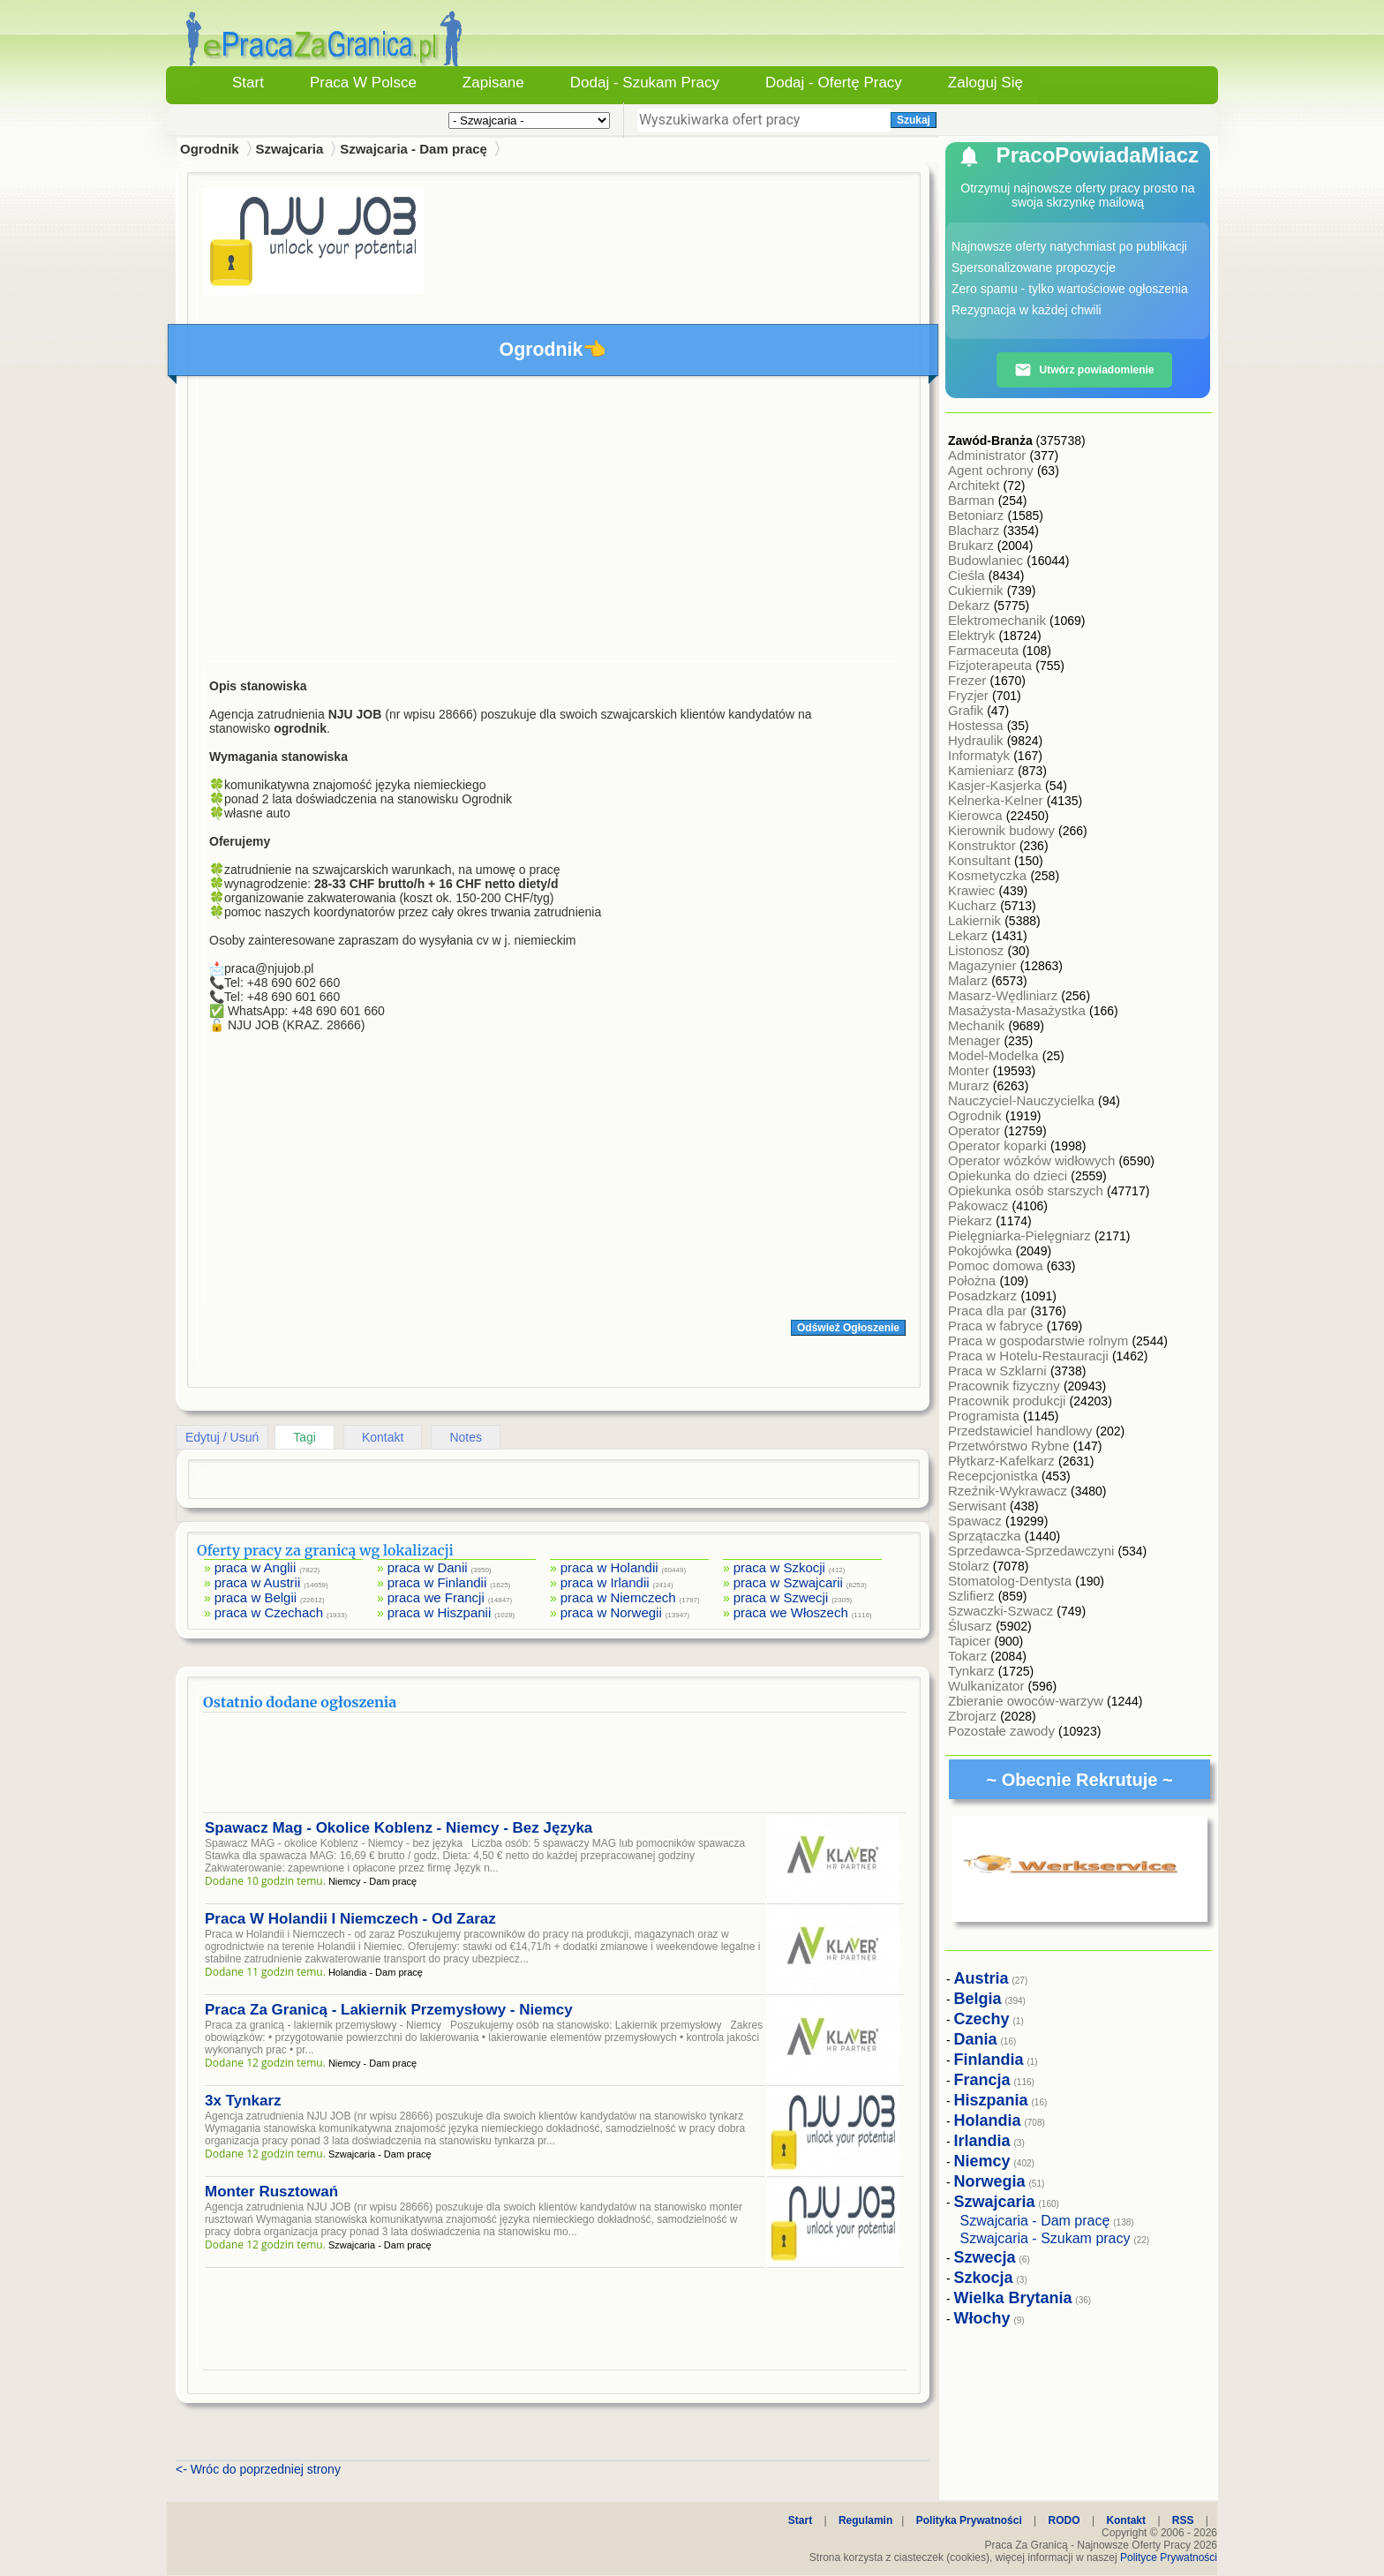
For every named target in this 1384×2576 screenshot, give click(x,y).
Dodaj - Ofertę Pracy (833, 82)
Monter (970, 1070)
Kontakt (382, 1437)
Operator (976, 1130)
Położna (973, 1280)
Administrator (989, 455)
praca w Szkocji (779, 1567)
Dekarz (971, 605)
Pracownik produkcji (1009, 1400)
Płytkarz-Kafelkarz (1003, 1460)
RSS (1183, 2520)
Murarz (970, 1085)
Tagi (304, 1437)
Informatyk (980, 755)
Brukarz (972, 545)
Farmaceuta (985, 650)
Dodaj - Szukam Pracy (644, 82)
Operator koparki (999, 1145)
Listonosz (978, 950)
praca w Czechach (268, 1612)
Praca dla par (989, 1310)
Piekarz (972, 1220)
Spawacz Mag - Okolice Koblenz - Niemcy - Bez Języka (398, 1827)
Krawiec (973, 890)
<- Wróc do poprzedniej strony (258, 2469)
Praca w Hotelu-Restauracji (1030, 1355)
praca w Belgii (255, 1597)
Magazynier (984, 965)
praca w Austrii (257, 1582)
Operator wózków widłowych (1033, 1160)
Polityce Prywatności (1168, 2557)
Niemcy (982, 2161)
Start (248, 82)
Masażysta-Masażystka (1018, 1010)
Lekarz (969, 935)
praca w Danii (427, 1567)
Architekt (976, 485)
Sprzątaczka (986, 1535)
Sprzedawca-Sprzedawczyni (1033, 1550)
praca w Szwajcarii (788, 1582)
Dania (975, 2039)
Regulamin (865, 2520)
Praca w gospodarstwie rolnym (1040, 1340)
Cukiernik (977, 590)
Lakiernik (976, 920)
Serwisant (979, 1505)
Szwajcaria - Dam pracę (413, 148)
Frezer (969, 680)
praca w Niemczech (618, 1597)
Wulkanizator (988, 1685)
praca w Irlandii (605, 1582)
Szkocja (983, 2277)
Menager (976, 1040)
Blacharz (976, 530)
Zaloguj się (985, 82)
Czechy (982, 2019)
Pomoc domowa (997, 1265)
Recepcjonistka (995, 1475)
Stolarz (970, 1565)
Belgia (978, 1998)
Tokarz (969, 1655)
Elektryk (973, 635)
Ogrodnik (976, 1115)
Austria (981, 1978)
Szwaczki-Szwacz (1002, 1610)
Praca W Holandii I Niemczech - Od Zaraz (350, 1918)
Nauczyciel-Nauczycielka (1023, 1100)
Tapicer (971, 1640)
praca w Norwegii (611, 1612)
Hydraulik (977, 740)
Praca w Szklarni (999, 1370)
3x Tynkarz (243, 2100)
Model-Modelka (995, 1055)
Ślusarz (972, 1625)
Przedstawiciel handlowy (1022, 1430)
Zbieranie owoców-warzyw (1027, 1700)
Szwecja (985, 2257)
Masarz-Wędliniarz (1004, 995)
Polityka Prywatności (969, 2520)
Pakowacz (980, 1205)
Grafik (967, 710)
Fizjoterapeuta (991, 665)
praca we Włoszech (790, 1612)
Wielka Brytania (1013, 2298)
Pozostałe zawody (1003, 1730)
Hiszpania (991, 2100)
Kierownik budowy (1003, 830)
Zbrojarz (974, 1715)
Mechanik (978, 1025)
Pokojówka (982, 1250)
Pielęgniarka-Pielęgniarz (1021, 1235)
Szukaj (913, 120)
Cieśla (968, 575)
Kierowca (977, 815)
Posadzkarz (984, 1295)
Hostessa (977, 725)
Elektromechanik (998, 620)
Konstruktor (983, 845)
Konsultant (981, 860)
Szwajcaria (290, 148)
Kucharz (974, 905)
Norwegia (990, 2181)
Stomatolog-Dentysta (1011, 1580)
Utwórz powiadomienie (1084, 370)
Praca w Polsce (363, 82)
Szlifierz (973, 1595)
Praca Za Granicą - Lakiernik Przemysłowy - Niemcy (389, 2009)
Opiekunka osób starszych (1027, 1190)
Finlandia (989, 2059)
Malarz (969, 980)
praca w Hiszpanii (439, 1612)
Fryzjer (970, 695)
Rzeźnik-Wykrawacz (1009, 1490)
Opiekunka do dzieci (1009, 1175)
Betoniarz (978, 515)
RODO (1064, 2520)
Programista (985, 1415)
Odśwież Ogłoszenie (848, 1328)
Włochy (982, 2318)
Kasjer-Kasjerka (996, 785)
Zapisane (493, 82)
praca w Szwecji (781, 1597)
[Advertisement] (554, 522)
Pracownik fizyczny (1006, 1385)
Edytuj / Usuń (222, 1437)
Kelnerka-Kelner (997, 800)
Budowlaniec (987, 560)
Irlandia (982, 2141)
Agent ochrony (992, 470)
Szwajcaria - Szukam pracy (1045, 2238)
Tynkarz (973, 1670)
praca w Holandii (609, 1567)
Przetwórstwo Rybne (1010, 1445)
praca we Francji (436, 1597)
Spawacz (976, 1520)
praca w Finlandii (437, 1582)
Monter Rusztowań (271, 2191)
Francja (982, 2080)
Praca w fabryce (997, 1325)
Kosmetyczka (989, 875)
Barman (973, 500)
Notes (465, 1437)
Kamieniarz (983, 770)
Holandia (987, 2120)
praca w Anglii (255, 1567)
